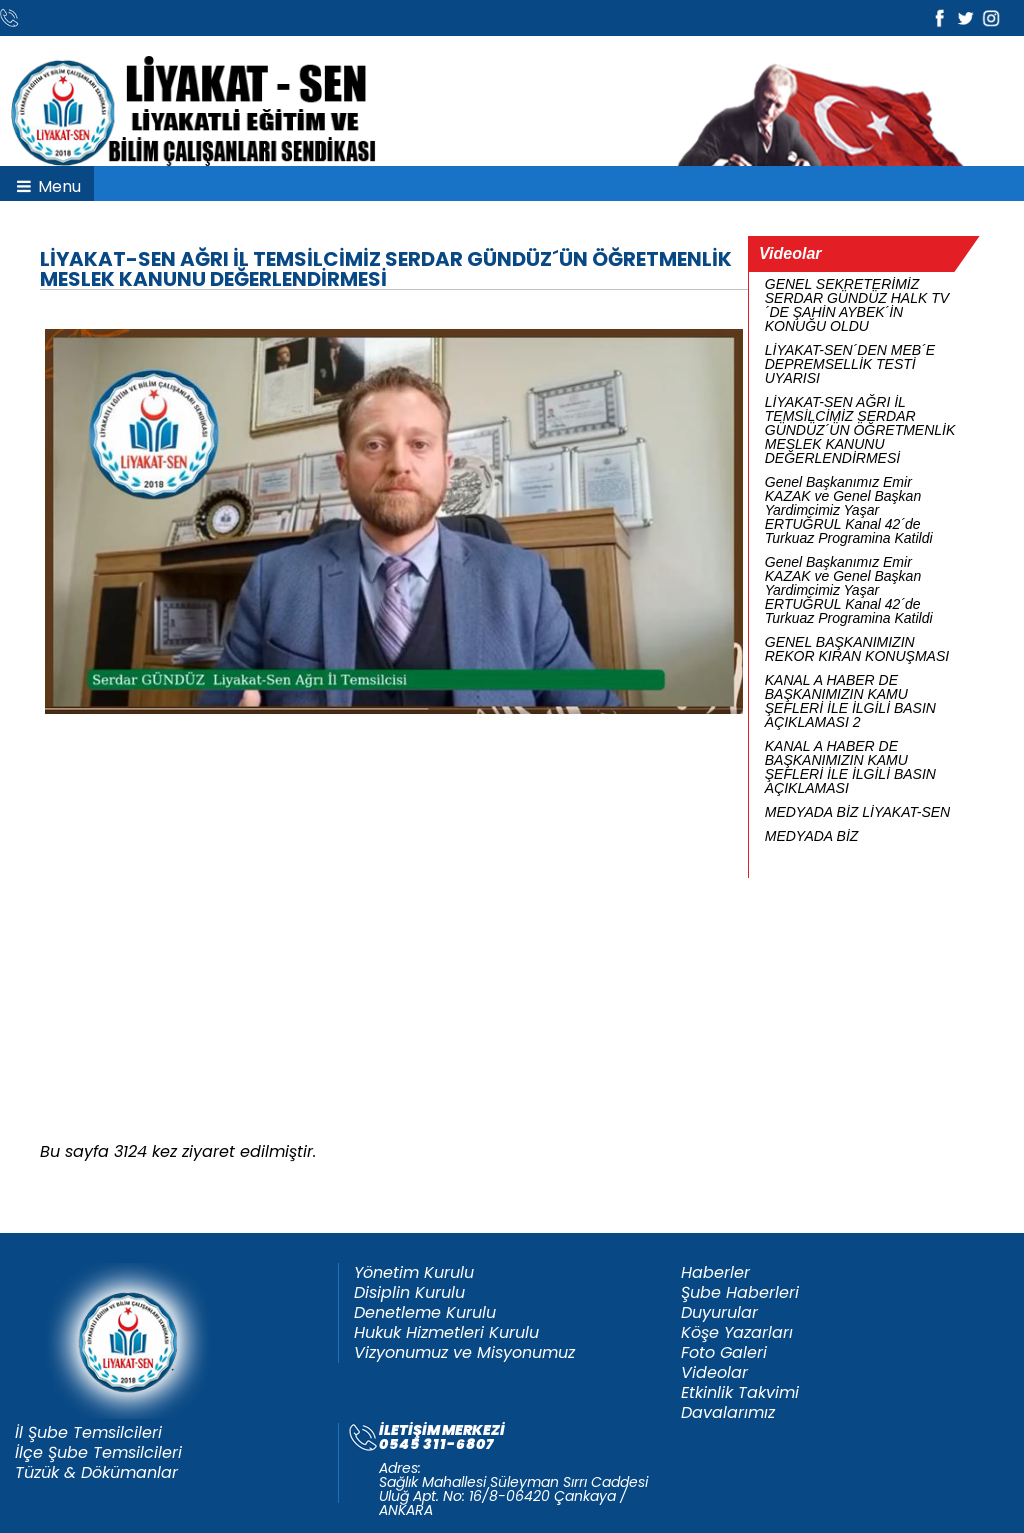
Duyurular (719, 1313)
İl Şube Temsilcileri (88, 1433)
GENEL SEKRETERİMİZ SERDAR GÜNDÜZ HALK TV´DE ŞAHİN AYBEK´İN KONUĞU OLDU (857, 305)
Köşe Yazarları (737, 1333)
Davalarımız (728, 1413)
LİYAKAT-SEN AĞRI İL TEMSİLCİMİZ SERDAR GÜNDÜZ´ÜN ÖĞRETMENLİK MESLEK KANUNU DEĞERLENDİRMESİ (860, 430)
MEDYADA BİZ (812, 836)
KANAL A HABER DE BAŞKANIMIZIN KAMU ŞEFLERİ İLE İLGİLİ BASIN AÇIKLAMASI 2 (850, 701)
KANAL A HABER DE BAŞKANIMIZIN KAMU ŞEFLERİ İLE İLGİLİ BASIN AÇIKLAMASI (850, 767)
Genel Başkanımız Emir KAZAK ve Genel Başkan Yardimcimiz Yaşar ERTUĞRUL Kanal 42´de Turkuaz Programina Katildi (849, 510)
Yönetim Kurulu (414, 1273)
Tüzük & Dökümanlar (96, 1473)
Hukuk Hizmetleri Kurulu (446, 1333)
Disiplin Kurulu (409, 1293)
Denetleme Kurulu (425, 1313)
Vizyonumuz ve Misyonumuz (464, 1353)
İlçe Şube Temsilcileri (98, 1453)
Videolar (714, 1373)
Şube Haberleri (740, 1293)
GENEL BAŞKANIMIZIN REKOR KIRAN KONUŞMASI (857, 649)
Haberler (715, 1273)
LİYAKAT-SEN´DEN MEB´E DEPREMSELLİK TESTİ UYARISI (850, 364)
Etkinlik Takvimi (740, 1393)
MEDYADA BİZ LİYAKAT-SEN (857, 812)
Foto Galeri (724, 1353)
